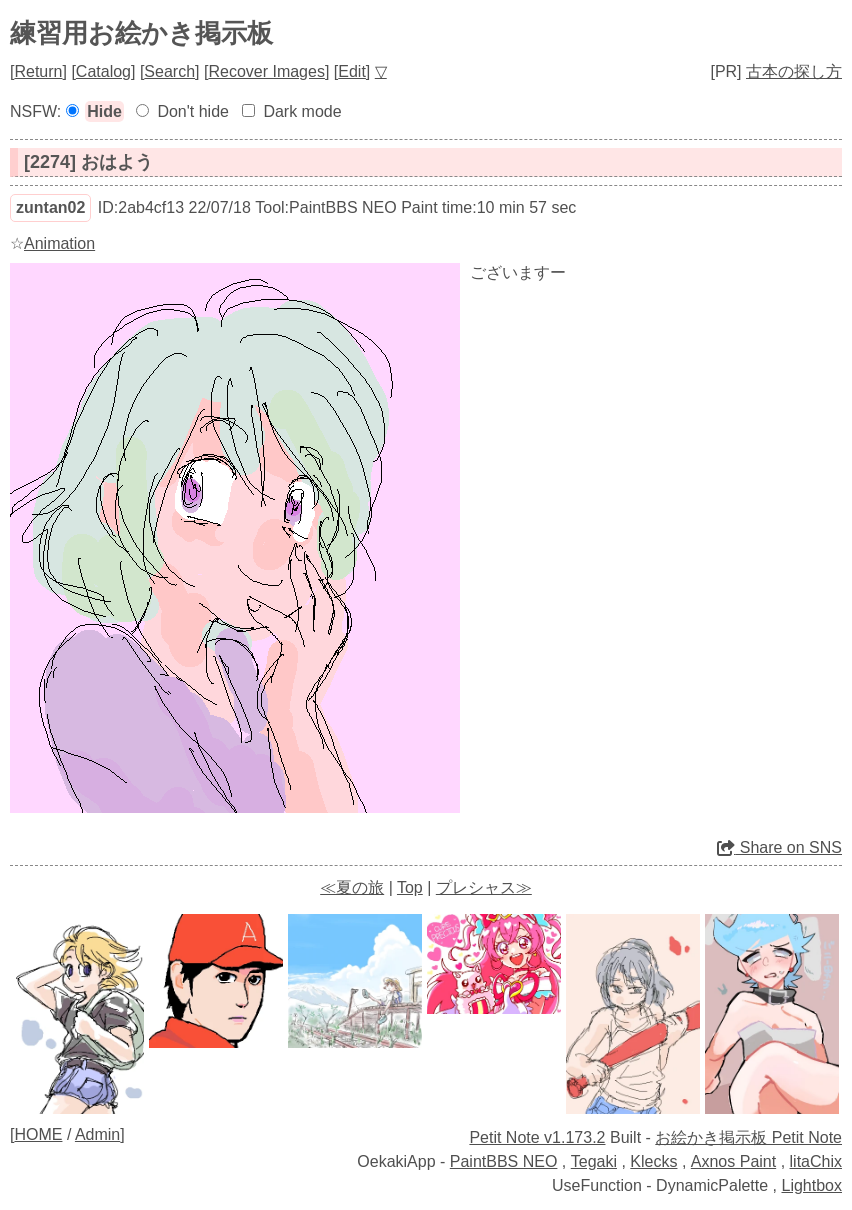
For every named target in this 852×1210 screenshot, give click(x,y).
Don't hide (193, 111)
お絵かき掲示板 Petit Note (748, 1137)
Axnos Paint (733, 1161)
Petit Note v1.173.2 (537, 1137)
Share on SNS (779, 847)
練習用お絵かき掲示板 (141, 33)
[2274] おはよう (88, 162)
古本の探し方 (794, 71)
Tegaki (594, 1161)
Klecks (653, 1161)
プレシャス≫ (484, 887)
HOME (38, 1134)
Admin (97, 1134)
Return (38, 71)
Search (169, 71)
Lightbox (812, 1185)
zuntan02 (50, 207)
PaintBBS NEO (504, 1161)
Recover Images (266, 71)
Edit (352, 71)
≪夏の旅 (352, 887)
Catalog (103, 71)
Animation (59, 243)
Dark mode (302, 111)
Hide (104, 111)
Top (410, 887)
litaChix (816, 1161)
